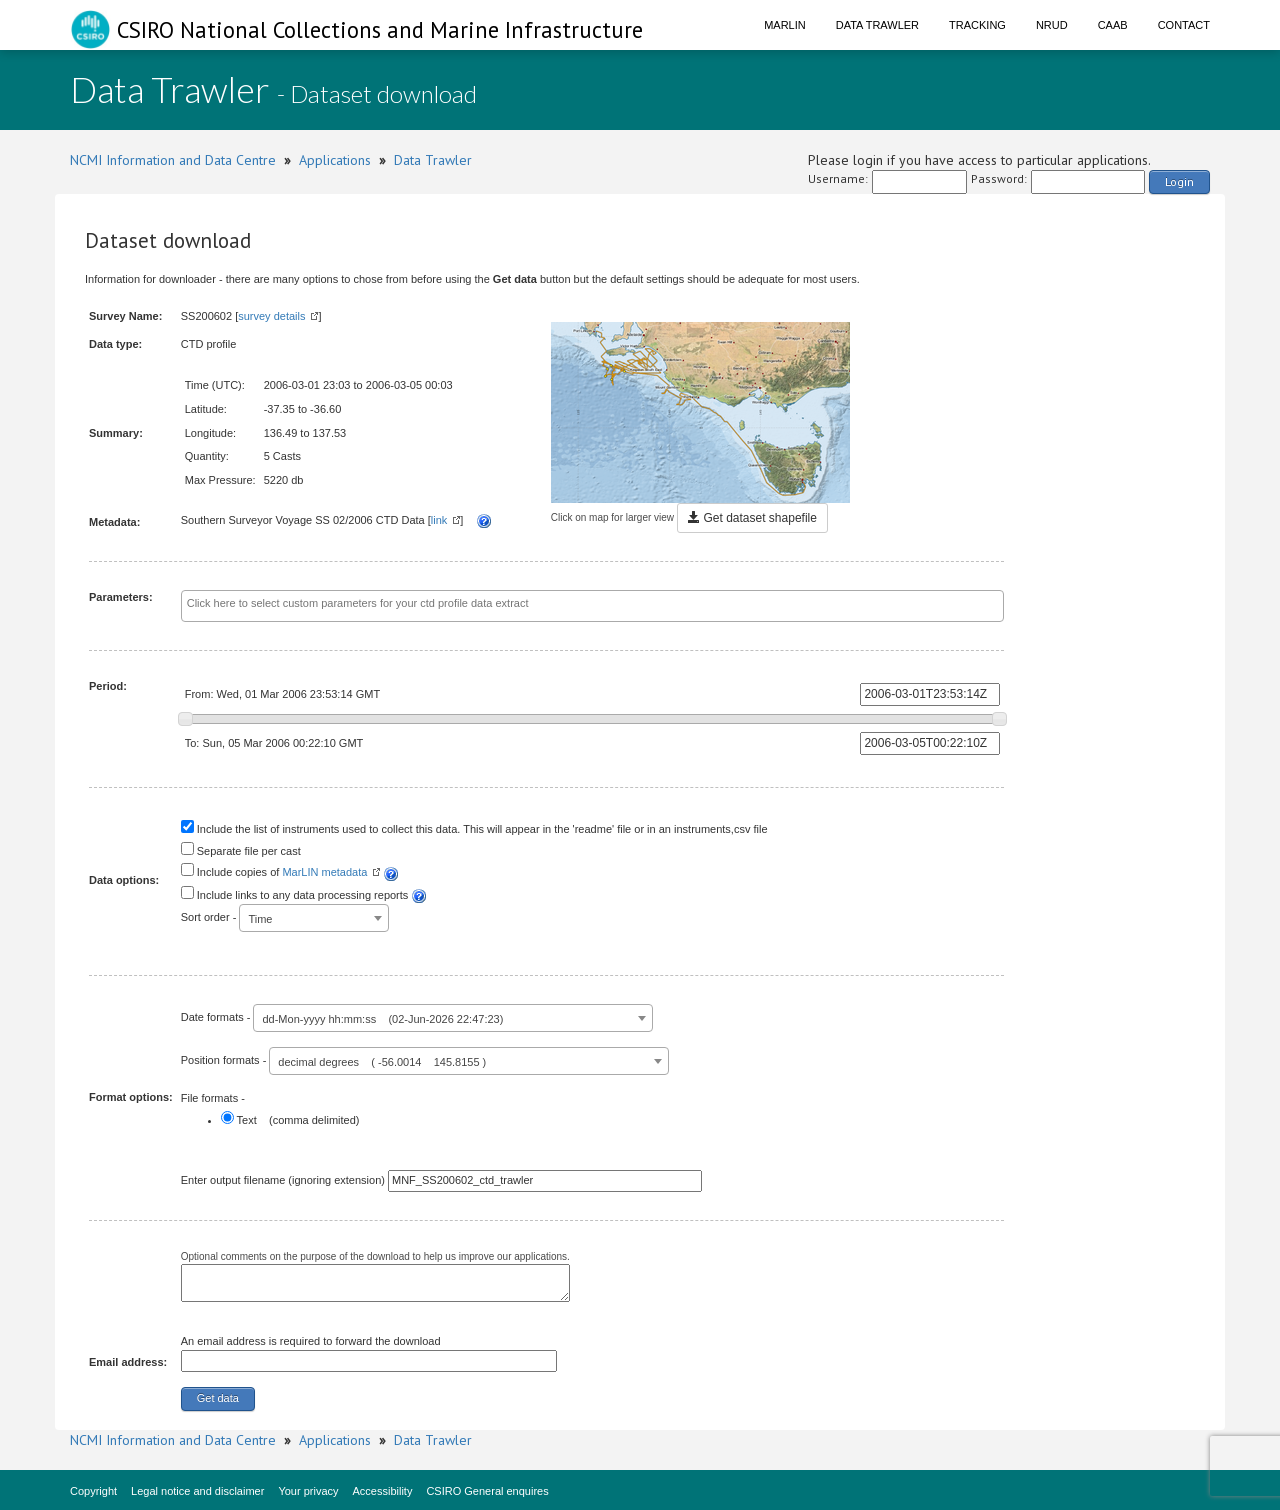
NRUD (1052, 25)
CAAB (1113, 25)
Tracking (977, 25)
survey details (271, 316)
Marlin (785, 25)
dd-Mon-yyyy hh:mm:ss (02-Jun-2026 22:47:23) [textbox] (382, 1019)
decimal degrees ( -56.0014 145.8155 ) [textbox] (382, 1062)
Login (1179, 181)
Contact (1184, 25)
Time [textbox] (260, 919)
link (439, 520)
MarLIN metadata (324, 872)
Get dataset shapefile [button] (752, 518)
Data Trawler (877, 25)
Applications (335, 160)
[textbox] (547, 604)
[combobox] (593, 606)
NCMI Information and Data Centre (173, 160)
